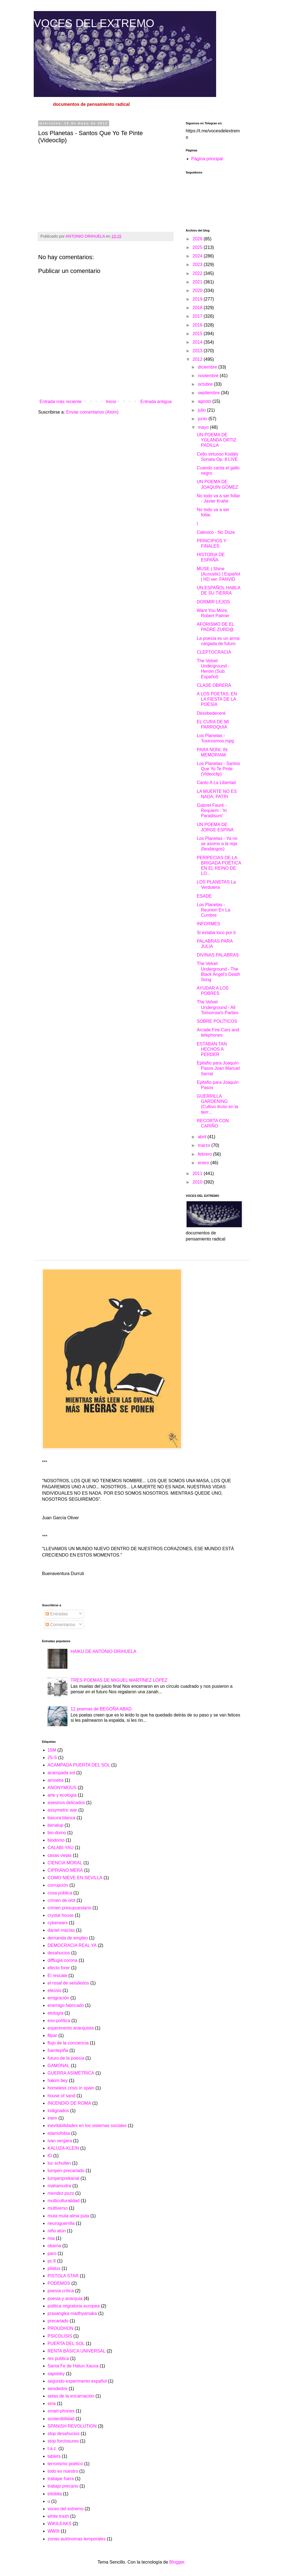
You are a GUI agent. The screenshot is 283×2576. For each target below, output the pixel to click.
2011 (198, 1173)
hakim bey (58, 2080)
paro (52, 2253)
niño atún (57, 2230)
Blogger (176, 2562)
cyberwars (58, 1922)
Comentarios (60, 1624)
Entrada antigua (156, 401)
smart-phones (61, 2411)
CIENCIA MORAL (65, 1862)
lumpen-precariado (66, 2170)
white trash (58, 2516)
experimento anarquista (71, 2028)
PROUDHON (60, 2328)
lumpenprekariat (63, 2178)
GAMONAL (59, 2065)
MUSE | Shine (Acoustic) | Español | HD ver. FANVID (218, 574)
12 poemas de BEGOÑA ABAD (101, 1709)
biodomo (56, 1840)
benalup (55, 1825)
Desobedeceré (211, 713)
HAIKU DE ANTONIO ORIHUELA (103, 1651)
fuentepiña (58, 2050)
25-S (52, 1757)
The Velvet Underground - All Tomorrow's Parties (218, 1007)
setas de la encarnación (71, 2396)
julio (202, 410)
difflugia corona (62, 1960)
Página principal (207, 158)
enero (204, 1162)
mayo (204, 427)
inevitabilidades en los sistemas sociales (87, 2125)
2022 (198, 273)
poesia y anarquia (65, 2298)
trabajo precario (63, 2486)
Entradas (57, 1614)
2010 (198, 1182)
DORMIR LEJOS (213, 602)
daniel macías (61, 1930)
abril (203, 1136)
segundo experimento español (77, 2381)
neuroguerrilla (61, 2223)
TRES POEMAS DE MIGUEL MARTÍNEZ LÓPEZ (118, 1680)
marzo (204, 1145)
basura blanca (61, 1817)
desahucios (59, 1953)
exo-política (59, 2020)
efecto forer (59, 1967)
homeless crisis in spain (71, 2088)
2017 (198, 316)
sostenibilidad (61, 2418)
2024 (198, 256)
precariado (58, 2321)
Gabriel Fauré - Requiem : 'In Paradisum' (212, 810)
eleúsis (54, 1990)
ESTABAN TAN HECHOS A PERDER (212, 1049)
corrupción (58, 1885)
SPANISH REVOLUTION (72, 2426)
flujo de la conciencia (68, 2043)
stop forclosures (63, 2441)
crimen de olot (61, 1900)
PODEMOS (59, 2283)
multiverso (58, 2208)
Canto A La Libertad (216, 782)
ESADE (204, 896)
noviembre (209, 375)
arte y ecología (62, 1795)
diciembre (208, 367)
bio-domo (57, 1832)
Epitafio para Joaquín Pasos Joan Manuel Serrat (218, 1068)
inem (52, 2118)
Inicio (111, 401)
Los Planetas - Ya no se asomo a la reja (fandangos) (217, 843)
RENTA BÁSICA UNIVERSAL (77, 2351)
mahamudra (59, 2185)
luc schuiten (59, 2163)
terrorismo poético (65, 2463)
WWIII (54, 2531)
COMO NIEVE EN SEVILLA (75, 1877)
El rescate (57, 1975)
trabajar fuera (61, 2478)
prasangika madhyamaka (72, 2313)
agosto (205, 401)
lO (50, 2155)
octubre (206, 384)
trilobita (55, 2493)
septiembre (209, 392)
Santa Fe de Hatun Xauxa (73, 2366)
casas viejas (60, 1855)
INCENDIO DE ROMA (69, 2103)
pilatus (54, 2268)
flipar (52, 2035)
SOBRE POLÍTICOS (217, 1021)
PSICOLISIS (60, 2336)
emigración (58, 1998)
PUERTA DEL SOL (66, 2343)
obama (54, 2245)
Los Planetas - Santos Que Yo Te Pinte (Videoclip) (218, 768)
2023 (198, 264)
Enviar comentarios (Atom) (92, 412)
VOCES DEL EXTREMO (94, 23)
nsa (51, 2238)
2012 (198, 359)
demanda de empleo (68, 1938)
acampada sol (61, 1772)
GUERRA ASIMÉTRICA (71, 2073)
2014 (198, 342)
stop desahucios (64, 2433)
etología (55, 2013)
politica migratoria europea (74, 2306)
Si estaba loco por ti (216, 932)
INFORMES (208, 923)
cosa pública (60, 1893)
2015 (198, 333)
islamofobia (59, 2133)
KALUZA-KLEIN (63, 2148)
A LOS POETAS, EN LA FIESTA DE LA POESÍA (217, 699)
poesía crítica (61, 2290)
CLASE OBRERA (214, 685)
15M (52, 1750)
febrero (205, 1154)
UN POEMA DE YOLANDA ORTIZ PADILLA (216, 440)
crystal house (61, 1915)
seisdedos (57, 2388)
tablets (54, 2456)
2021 (198, 282)
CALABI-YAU (61, 1847)
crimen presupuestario (69, 1907)
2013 (198, 350)
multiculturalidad (64, 2200)
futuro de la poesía (66, 2058)
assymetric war (62, 1810)
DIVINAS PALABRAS (218, 955)
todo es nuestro (63, 2471)
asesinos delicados (66, 1802)
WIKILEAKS (59, 2523)
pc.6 (52, 2261)
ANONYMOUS (62, 1787)
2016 (198, 325)
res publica (58, 2358)
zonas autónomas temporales (77, 2538)
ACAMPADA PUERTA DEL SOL (79, 1765)
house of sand (61, 2095)
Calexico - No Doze (216, 532)
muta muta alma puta (68, 2216)
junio (203, 418)
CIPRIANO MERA (65, 1870)
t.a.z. (52, 2448)
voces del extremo (65, 2508)
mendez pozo (61, 2193)
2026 (198, 238)
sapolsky (56, 2373)
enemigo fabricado (66, 2005)
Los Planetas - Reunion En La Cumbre (213, 910)
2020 (198, 290)
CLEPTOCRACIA (214, 652)
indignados (58, 2110)
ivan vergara (60, 2140)
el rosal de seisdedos (68, 1983)
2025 (198, 247)
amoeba (56, 1780)
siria (52, 2403)
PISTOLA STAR (63, 2275)
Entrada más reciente (61, 401)
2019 (198, 299)
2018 (198, 307)
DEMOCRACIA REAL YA (72, 1945)
